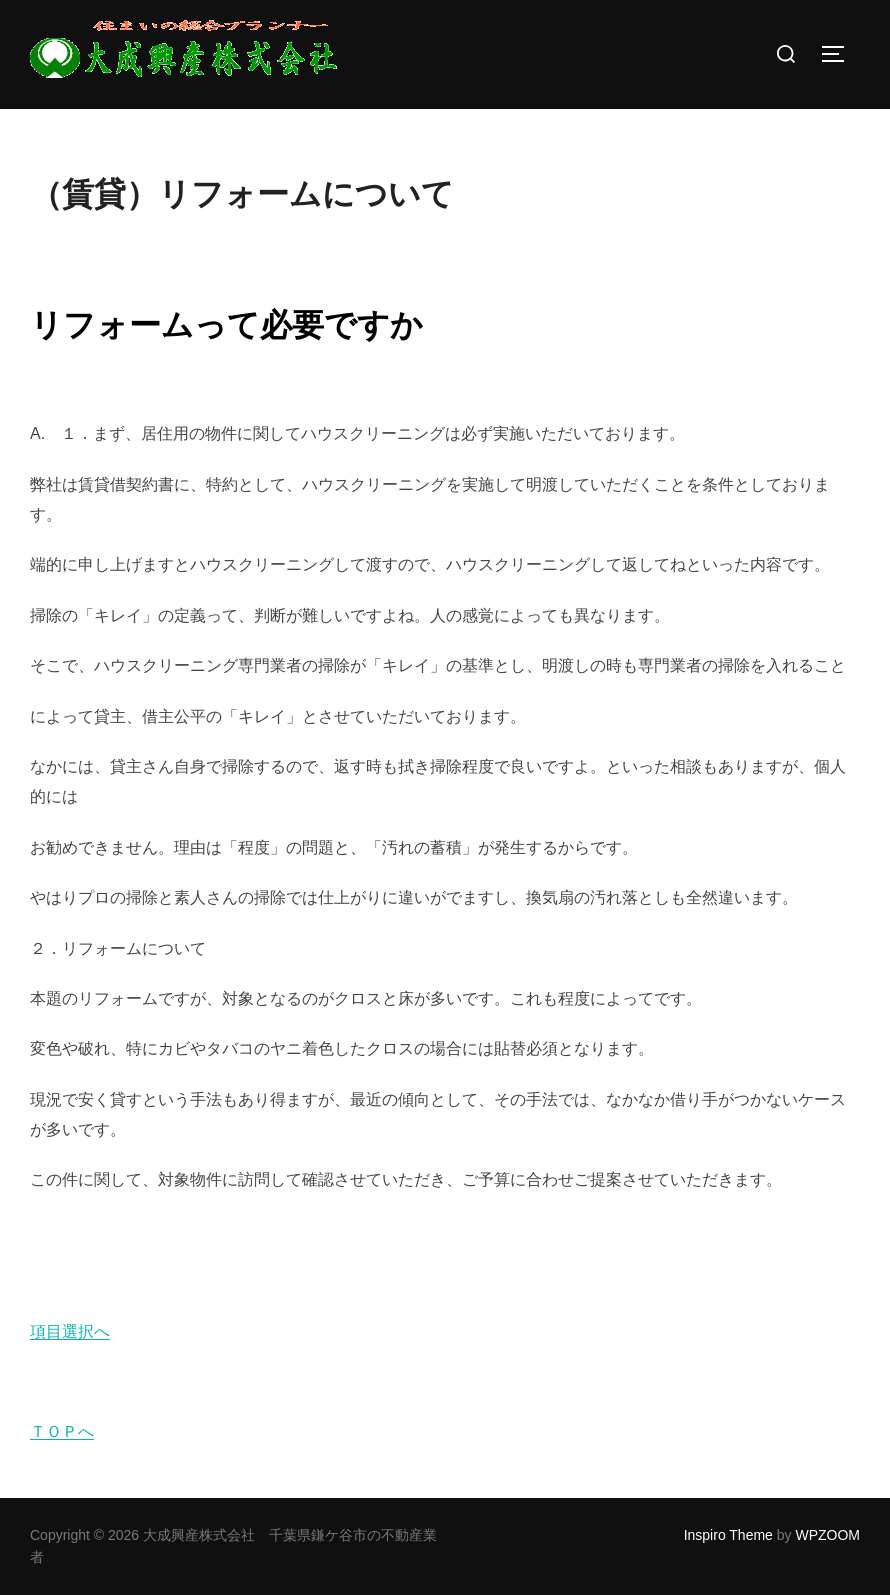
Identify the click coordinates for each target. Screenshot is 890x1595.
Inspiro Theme (728, 1535)
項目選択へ (70, 1331)
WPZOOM (827, 1535)
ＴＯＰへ (62, 1431)
